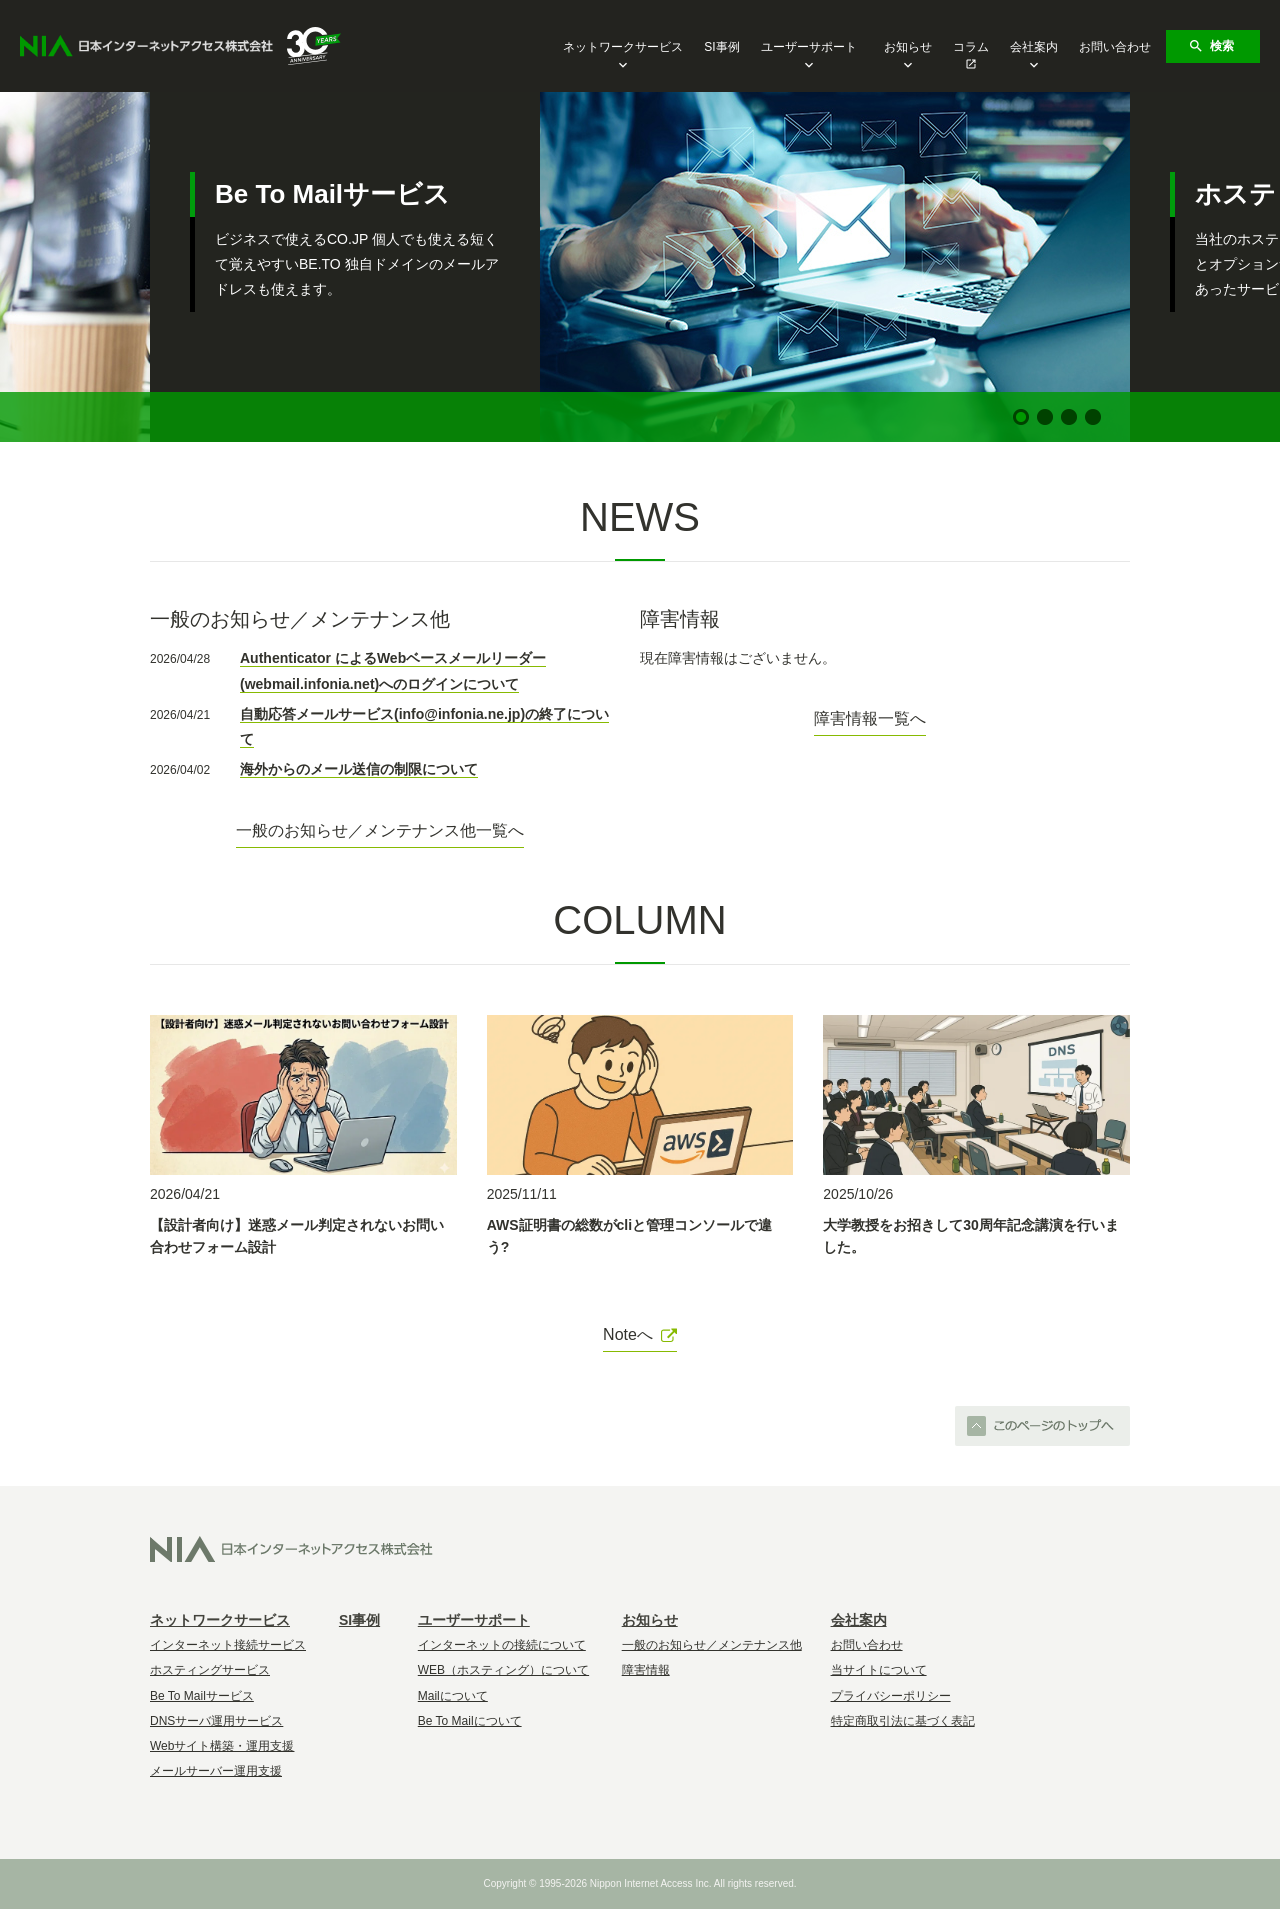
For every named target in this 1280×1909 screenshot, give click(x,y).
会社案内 (1034, 48)
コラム (971, 47)
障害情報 (646, 1670)
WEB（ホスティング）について (503, 1670)
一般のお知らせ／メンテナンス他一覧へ (380, 830)
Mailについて (453, 1696)
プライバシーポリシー (891, 1696)
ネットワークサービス (623, 48)
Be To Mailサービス (202, 1696)
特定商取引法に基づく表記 (903, 1721)
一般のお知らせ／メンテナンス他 (712, 1645)
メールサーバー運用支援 (216, 1771)
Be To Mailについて (470, 1721)
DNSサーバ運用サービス (216, 1721)
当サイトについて (879, 1670)
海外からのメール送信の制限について (359, 769)
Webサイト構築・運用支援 (222, 1746)
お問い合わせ (1115, 47)
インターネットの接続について (502, 1645)
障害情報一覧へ (870, 718)
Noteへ (640, 1334)
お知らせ (908, 48)
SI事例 (721, 47)
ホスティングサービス (210, 1670)
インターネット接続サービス (228, 1645)
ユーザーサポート (809, 48)
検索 (1211, 46)
